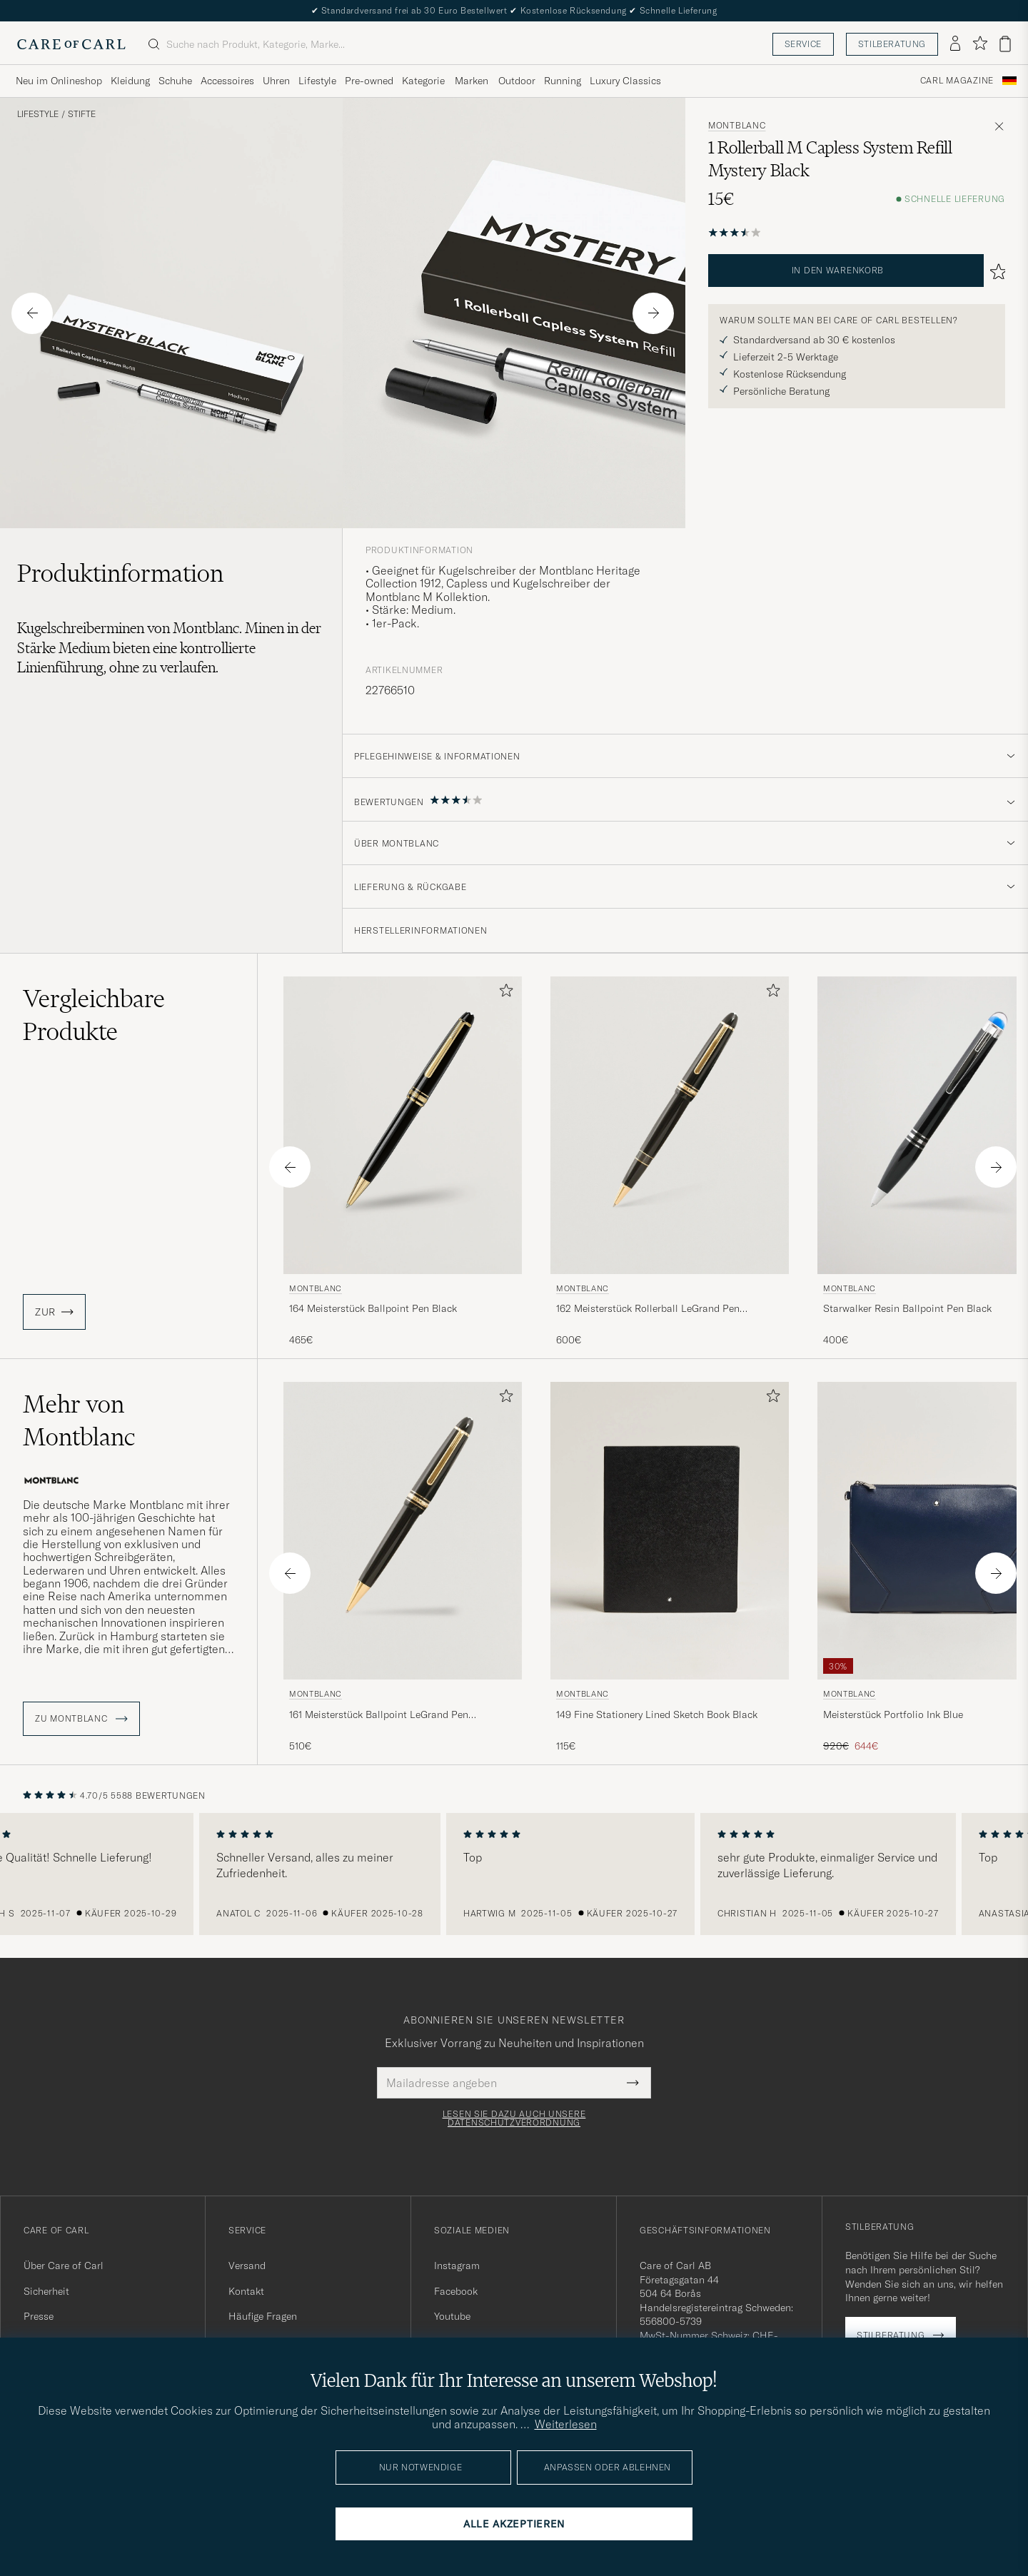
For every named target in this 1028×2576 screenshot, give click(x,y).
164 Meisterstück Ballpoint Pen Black (373, 1308)
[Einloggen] (955, 44)
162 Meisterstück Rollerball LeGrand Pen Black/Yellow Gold (648, 1309)
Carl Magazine (957, 81)
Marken (471, 80)
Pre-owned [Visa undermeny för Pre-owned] (369, 80)
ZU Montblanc (81, 1719)
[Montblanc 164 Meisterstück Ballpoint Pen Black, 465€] (402, 1162)
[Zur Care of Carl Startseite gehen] (71, 44)
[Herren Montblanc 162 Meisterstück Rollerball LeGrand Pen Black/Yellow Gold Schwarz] (669, 1125)
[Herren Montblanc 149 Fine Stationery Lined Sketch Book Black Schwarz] (669, 1531)
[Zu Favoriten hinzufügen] (503, 993)
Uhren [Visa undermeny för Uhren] (276, 80)
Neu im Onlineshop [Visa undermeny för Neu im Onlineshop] (59, 80)
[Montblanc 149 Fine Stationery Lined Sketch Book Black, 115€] (669, 1567)
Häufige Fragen (262, 2316)
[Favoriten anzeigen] (979, 44)
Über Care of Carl (64, 2265)
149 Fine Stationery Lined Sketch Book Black (656, 1714)
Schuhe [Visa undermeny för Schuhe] (175, 80)
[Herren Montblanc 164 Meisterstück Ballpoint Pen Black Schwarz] (402, 1125)
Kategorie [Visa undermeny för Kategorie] (423, 80)
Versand (247, 2265)
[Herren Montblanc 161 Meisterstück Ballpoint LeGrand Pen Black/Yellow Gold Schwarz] (402, 1531)
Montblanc (736, 126)
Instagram (457, 2265)
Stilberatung (892, 44)
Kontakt (246, 2291)
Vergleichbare (94, 1015)
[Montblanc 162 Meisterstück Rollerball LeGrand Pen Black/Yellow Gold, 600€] (669, 1162)
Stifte (82, 114)
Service (803, 44)
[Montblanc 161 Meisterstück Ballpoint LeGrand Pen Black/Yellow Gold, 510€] (402, 1567)
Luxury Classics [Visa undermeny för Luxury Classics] (625, 80)
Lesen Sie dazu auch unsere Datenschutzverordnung (514, 2118)
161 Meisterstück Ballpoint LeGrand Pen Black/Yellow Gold (378, 1715)
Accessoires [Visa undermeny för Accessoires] (227, 80)
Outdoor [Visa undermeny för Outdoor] (516, 80)
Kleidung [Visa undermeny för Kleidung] (130, 80)
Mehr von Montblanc (79, 1420)
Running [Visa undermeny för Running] (562, 80)
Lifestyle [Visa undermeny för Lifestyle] (317, 80)
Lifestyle (38, 114)
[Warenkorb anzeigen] (1005, 44)
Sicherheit (46, 2291)
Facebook (456, 2291)
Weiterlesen (566, 2424)
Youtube (452, 2316)
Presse (39, 2316)
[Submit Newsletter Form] (632, 2083)
